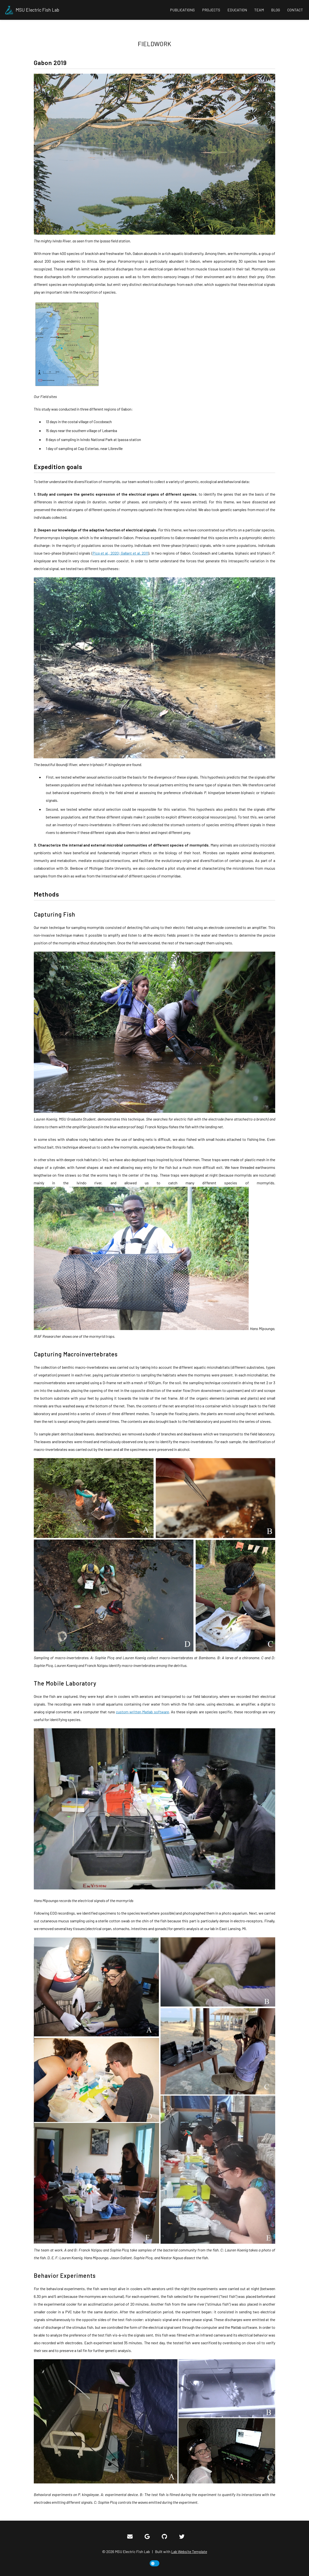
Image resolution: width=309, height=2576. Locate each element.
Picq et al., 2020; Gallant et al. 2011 (120, 553)
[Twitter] (182, 2536)
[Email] (130, 2536)
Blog (275, 9)
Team (259, 9)
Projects (211, 9)
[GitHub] (164, 2536)
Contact (295, 9)
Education (237, 9)
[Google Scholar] (147, 2536)
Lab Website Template (189, 2551)
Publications (182, 9)
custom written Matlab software (142, 1711)
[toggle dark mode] (154, 2563)
